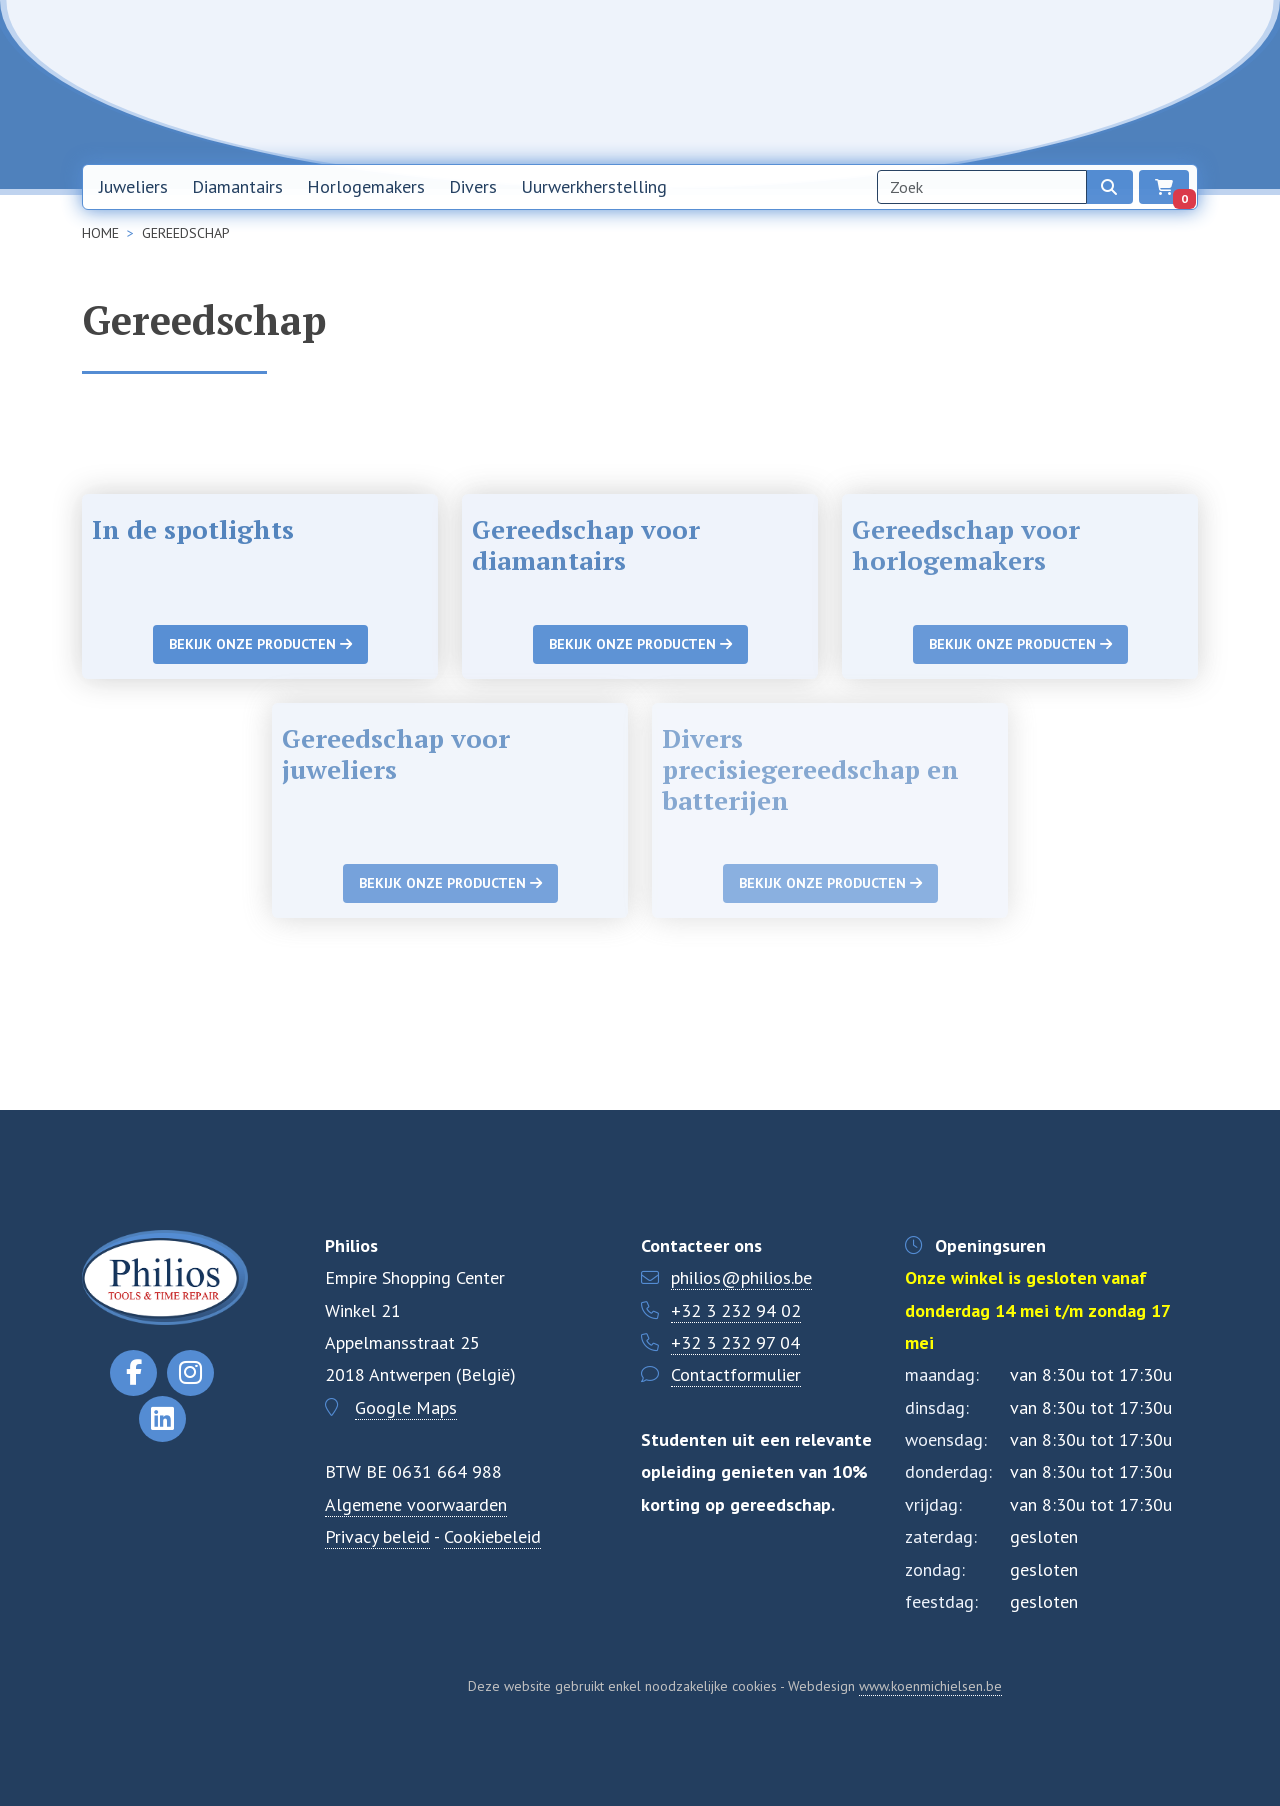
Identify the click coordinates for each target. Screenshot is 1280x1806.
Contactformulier (736, 1374)
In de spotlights (193, 529)
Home (763, 81)
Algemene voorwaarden (416, 1504)
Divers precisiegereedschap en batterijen (810, 769)
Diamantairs (237, 186)
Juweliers (133, 186)
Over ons (954, 81)
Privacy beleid (377, 1536)
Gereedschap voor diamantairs (586, 544)
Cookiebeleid (492, 1536)
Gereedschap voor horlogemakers (966, 544)
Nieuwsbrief (854, 81)
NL (1109, 82)
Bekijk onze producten (260, 644)
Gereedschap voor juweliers (396, 753)
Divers (473, 186)
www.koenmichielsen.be (930, 1686)
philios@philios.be (741, 1277)
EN (1161, 82)
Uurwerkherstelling (594, 186)
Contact (1041, 81)
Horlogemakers (366, 186)
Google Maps (406, 1407)
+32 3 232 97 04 (735, 1342)
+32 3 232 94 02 (736, 1310)
